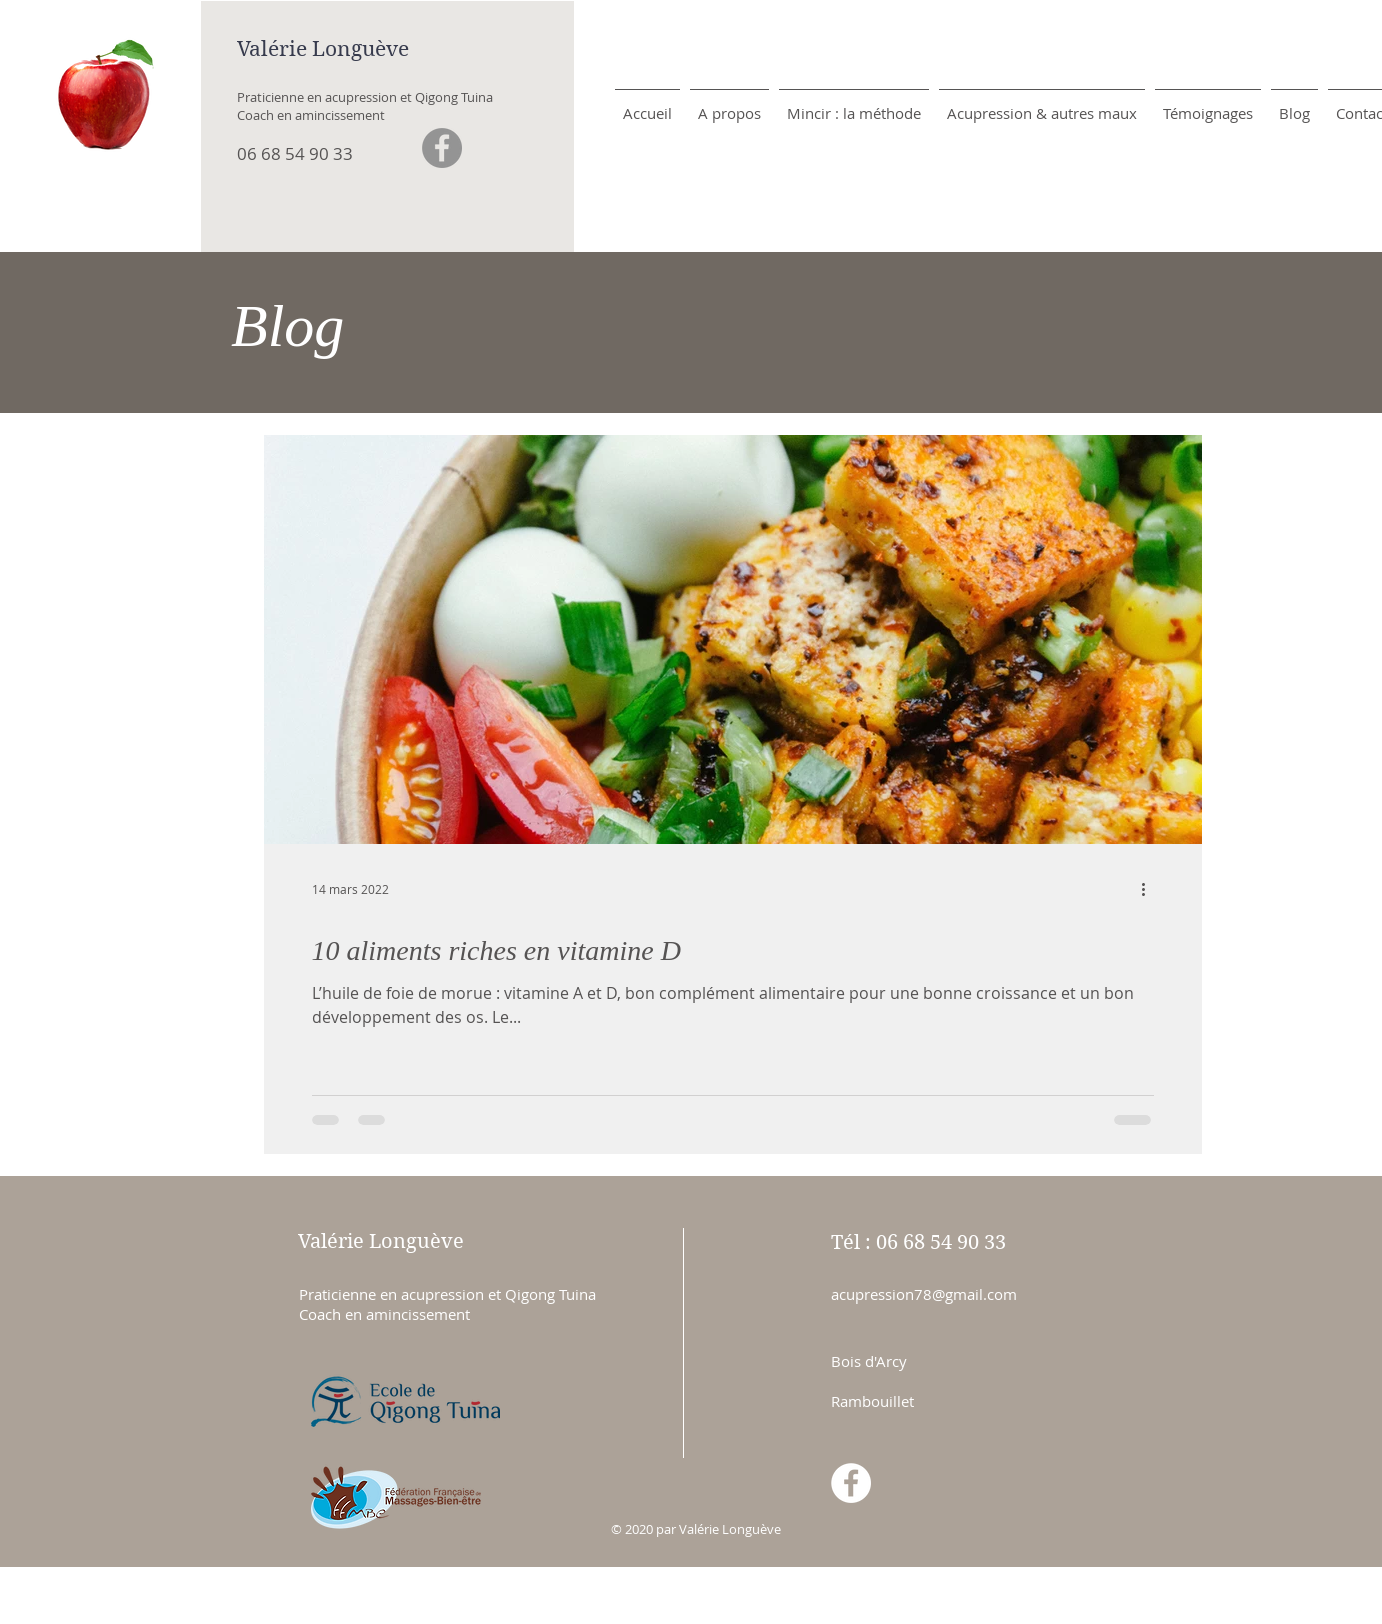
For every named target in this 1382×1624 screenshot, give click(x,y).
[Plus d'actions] (1151, 889)
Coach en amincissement (311, 115)
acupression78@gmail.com (924, 1294)
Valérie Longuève (323, 49)
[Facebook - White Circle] (851, 1483)
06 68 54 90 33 (295, 153)
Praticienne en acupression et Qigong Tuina (365, 97)
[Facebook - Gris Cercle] (442, 148)
